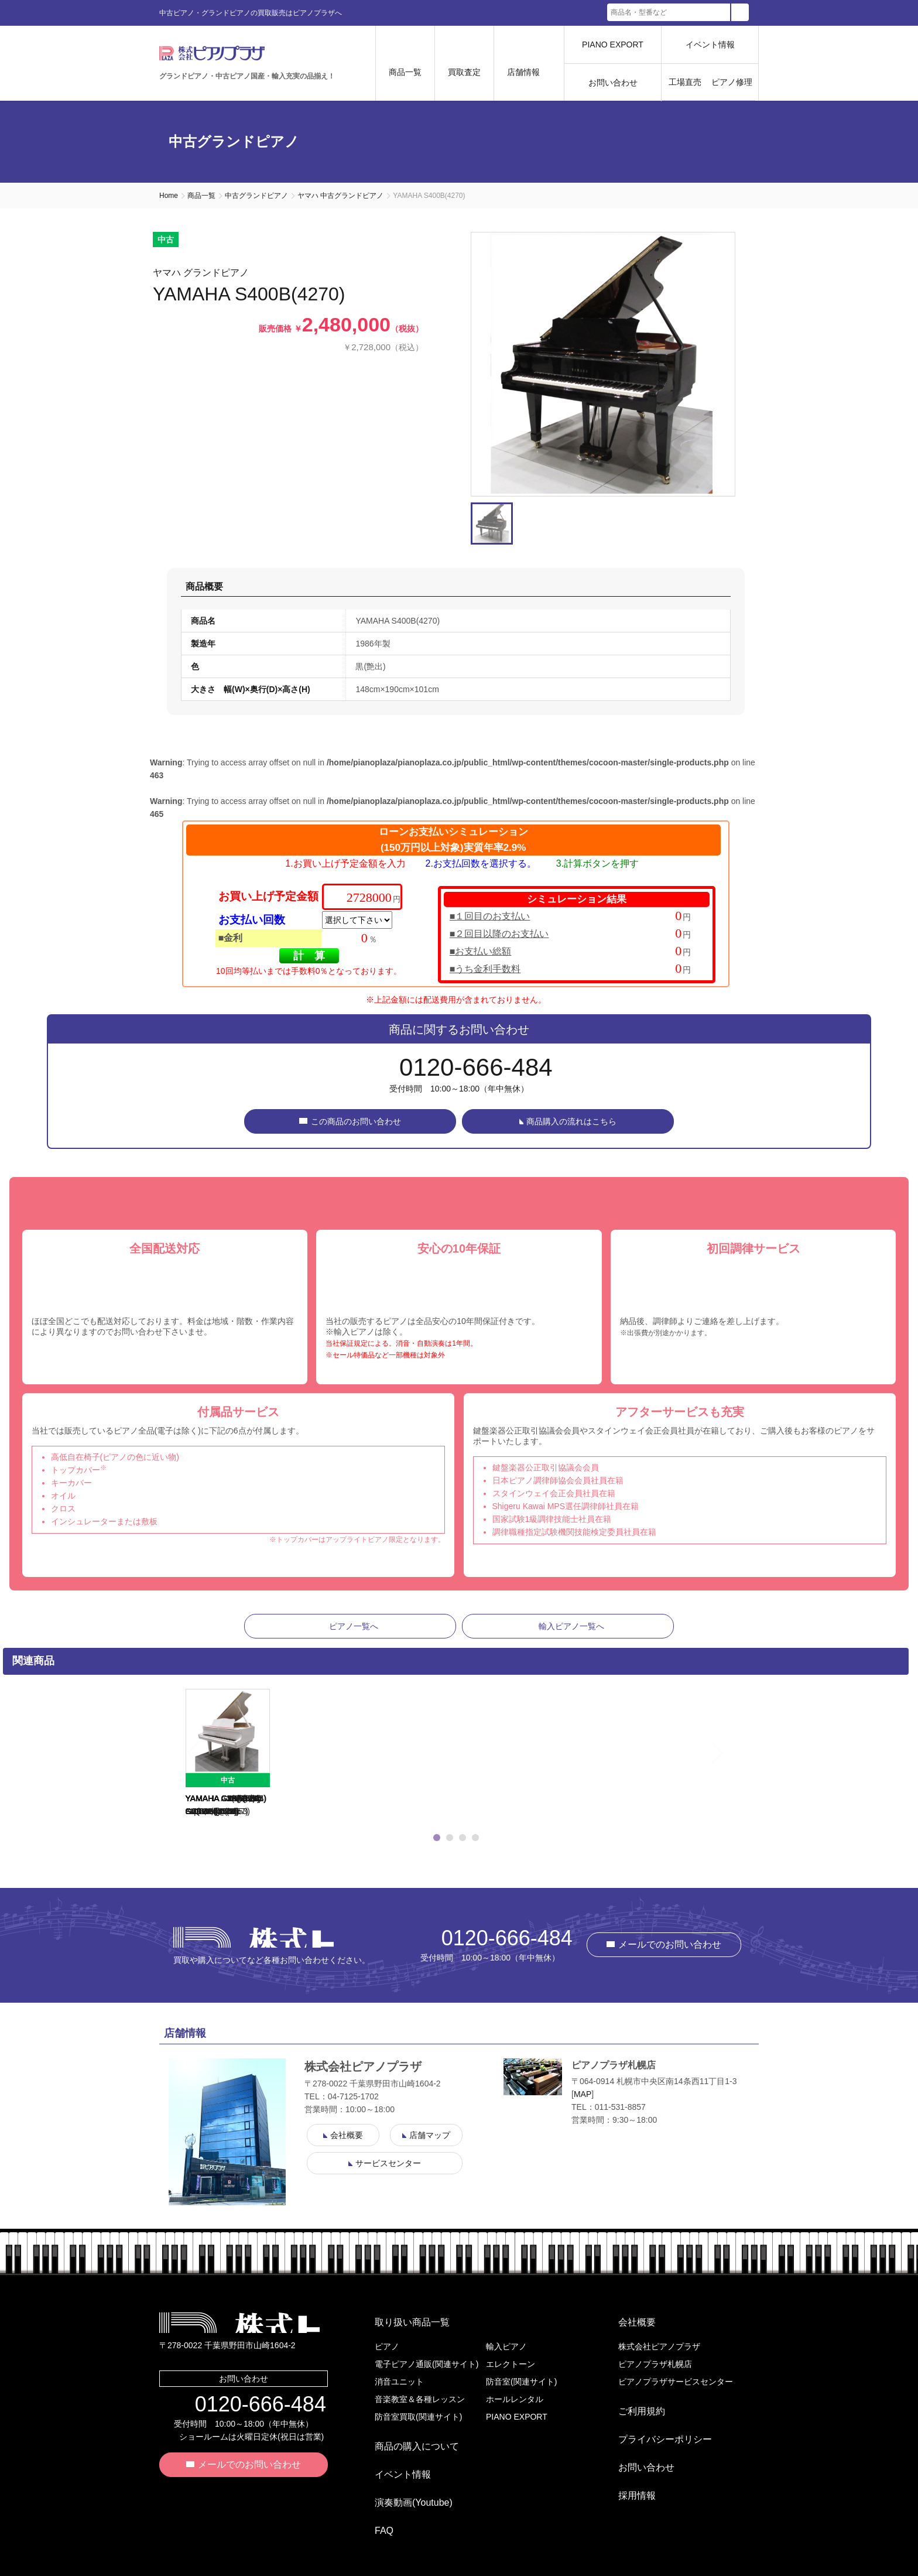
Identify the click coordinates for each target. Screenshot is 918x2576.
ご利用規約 (632, 2406)
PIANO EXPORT (612, 44)
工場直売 (685, 82)
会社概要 (627, 2327)
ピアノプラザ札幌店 (655, 2364)
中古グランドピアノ (256, 195)
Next (741, 1763)
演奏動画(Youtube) (404, 2479)
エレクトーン (510, 2364)
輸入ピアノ (506, 2346)
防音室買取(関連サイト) (418, 2416)
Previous (170, 1763)
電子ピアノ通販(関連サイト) (426, 2364)
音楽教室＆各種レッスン (420, 2399)
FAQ (374, 2498)
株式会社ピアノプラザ (253, 1946)
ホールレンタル (514, 2399)
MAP (582, 2103)
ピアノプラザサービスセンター (675, 2381)
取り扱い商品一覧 (402, 2327)
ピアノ (387, 2346)
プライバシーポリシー (656, 2425)
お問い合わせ (613, 82)
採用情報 (627, 2463)
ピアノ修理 (731, 82)
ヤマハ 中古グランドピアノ (340, 195)
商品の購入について (407, 2442)
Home (168, 195)
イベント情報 (710, 44)
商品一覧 (201, 195)
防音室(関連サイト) (521, 2381)
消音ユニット (399, 2381)
